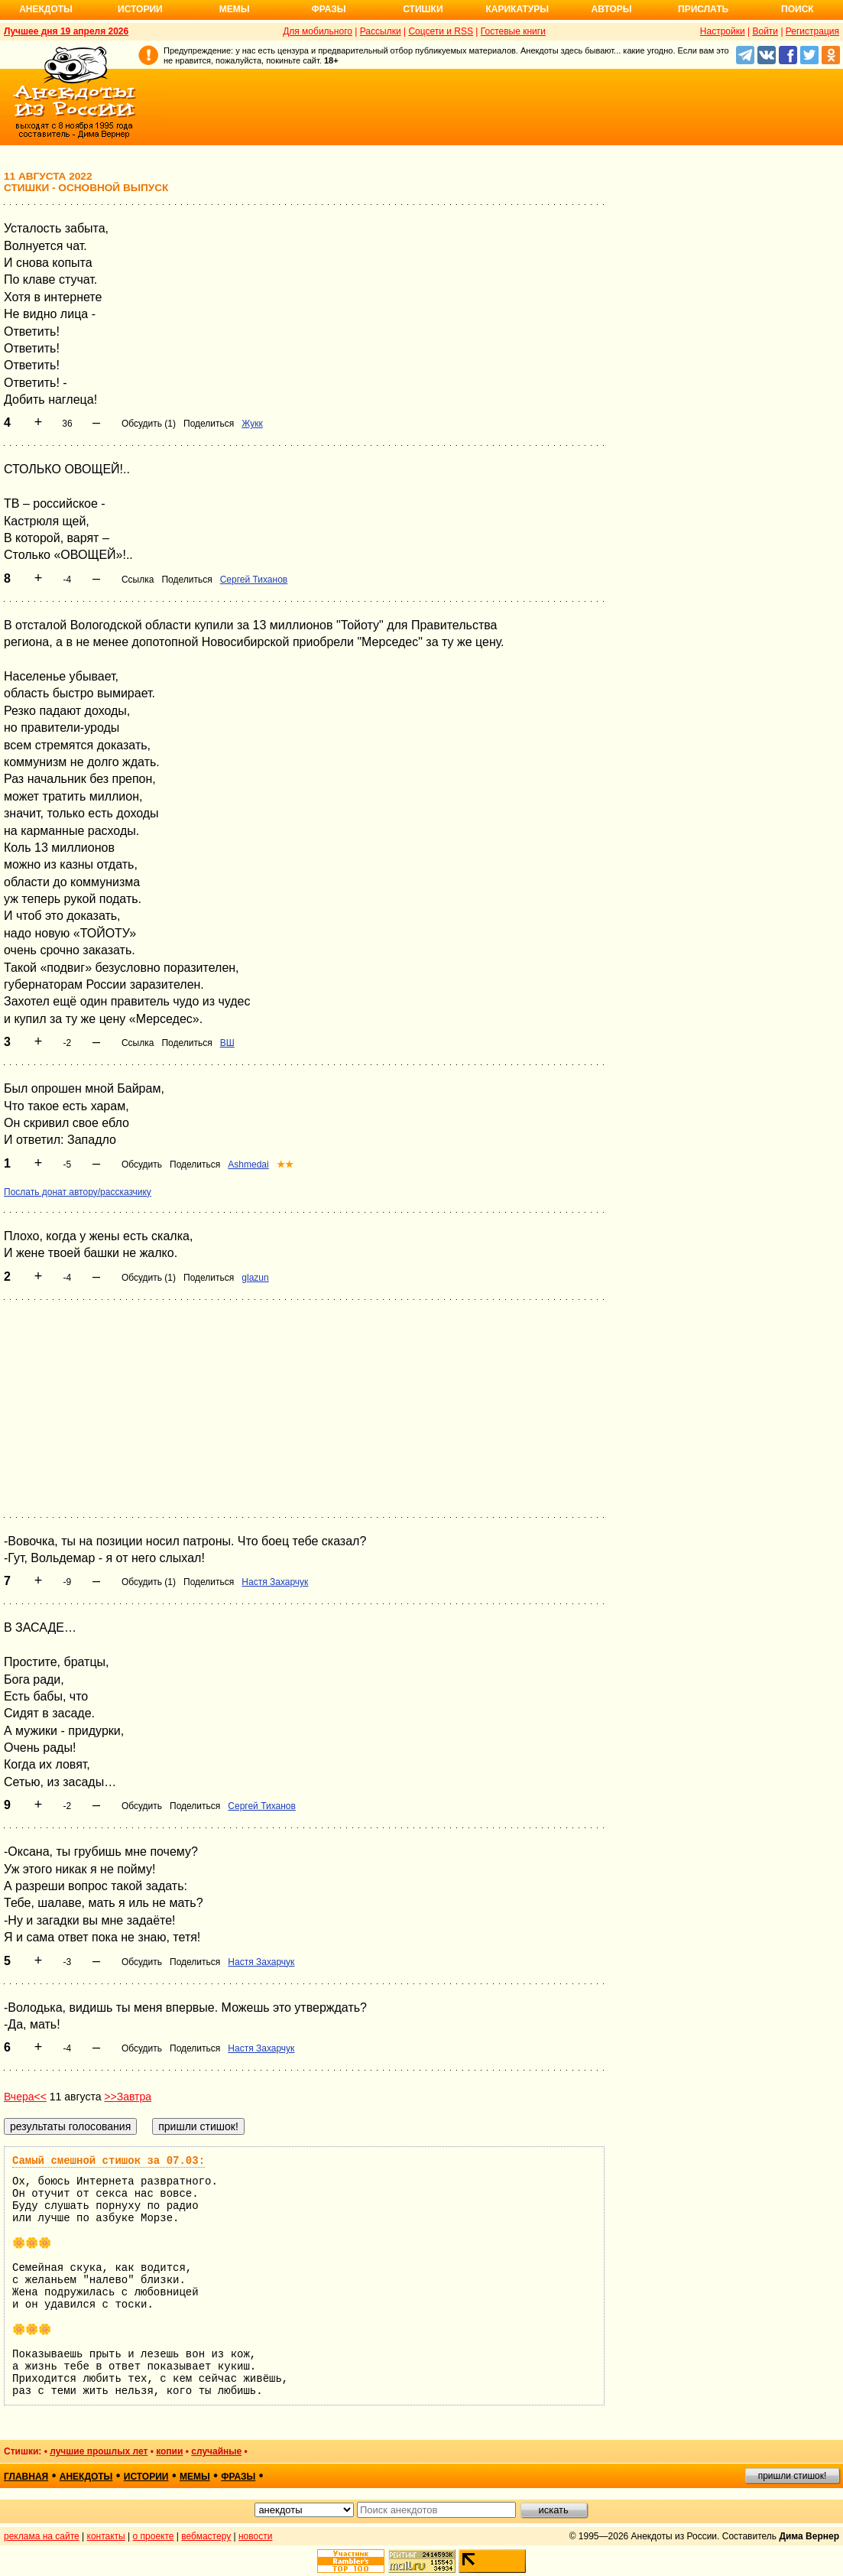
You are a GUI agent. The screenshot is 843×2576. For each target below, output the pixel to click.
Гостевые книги (513, 31)
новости (255, 2536)
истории (146, 2476)
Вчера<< (25, 2096)
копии (169, 2451)
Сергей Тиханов (254, 579)
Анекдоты (46, 9)
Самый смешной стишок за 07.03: (108, 2161)
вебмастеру (206, 2536)
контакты (106, 2536)
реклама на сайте (41, 2536)
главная (26, 2476)
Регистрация (812, 31)
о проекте (153, 2536)
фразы (238, 2476)
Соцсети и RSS (440, 31)
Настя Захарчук (275, 1582)
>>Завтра (127, 2096)
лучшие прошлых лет (99, 2451)
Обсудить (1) (149, 423)
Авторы (612, 9)
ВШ (227, 1043)
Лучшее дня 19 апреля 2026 (66, 31)
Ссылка (138, 579)
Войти (765, 31)
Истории (140, 9)
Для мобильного (317, 31)
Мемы (234, 9)
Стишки (423, 9)
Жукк (252, 423)
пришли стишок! (792, 2475)
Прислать (703, 9)
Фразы (328, 9)
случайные (216, 2451)
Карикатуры (517, 9)
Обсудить (142, 1164)
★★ (285, 1164)
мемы (195, 2476)
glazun (255, 1277)
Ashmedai (248, 1164)
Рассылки (380, 31)
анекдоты (86, 2476)
